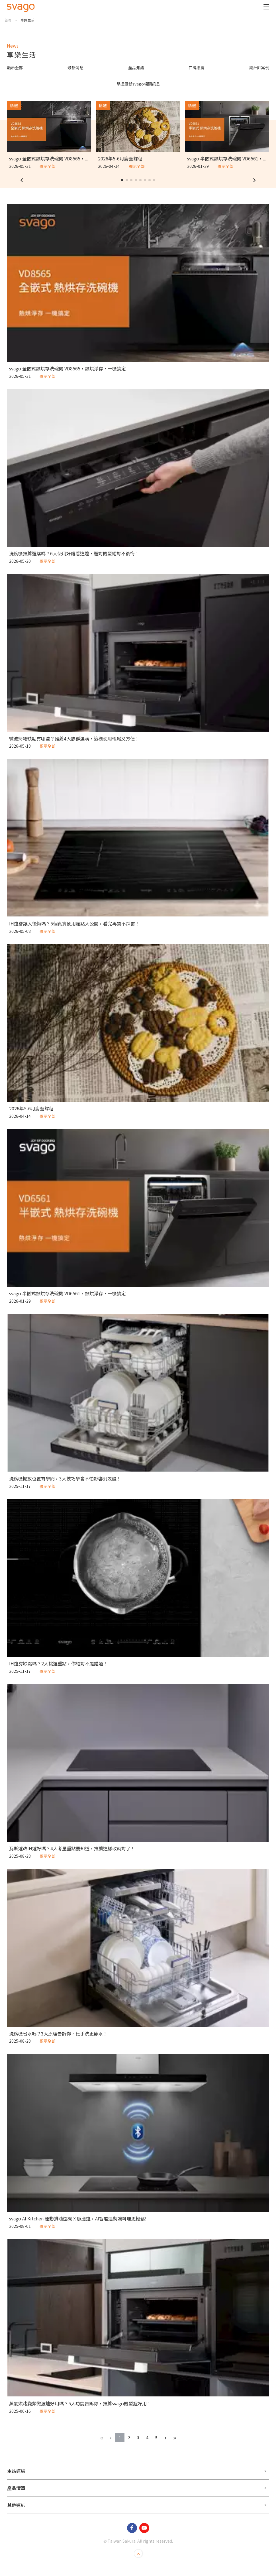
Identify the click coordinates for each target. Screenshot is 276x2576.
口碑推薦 (197, 67)
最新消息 (75, 67)
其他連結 (16, 2505)
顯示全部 (15, 67)
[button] (21, 180)
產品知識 (136, 67)
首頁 (8, 20)
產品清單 (16, 2488)
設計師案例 (259, 67)
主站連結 (16, 2470)
